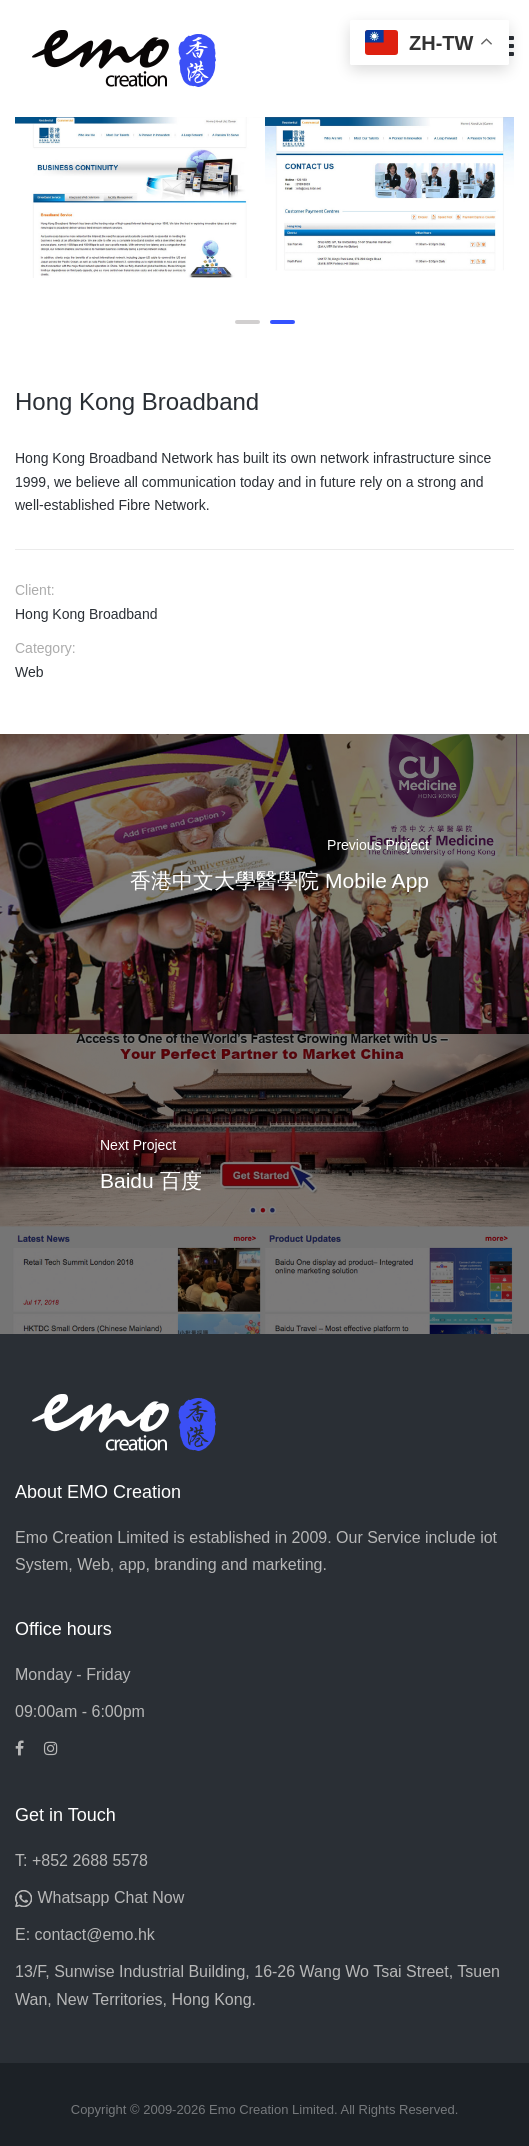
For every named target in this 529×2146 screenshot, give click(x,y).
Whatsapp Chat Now (110, 1897)
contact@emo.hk (95, 1934)
